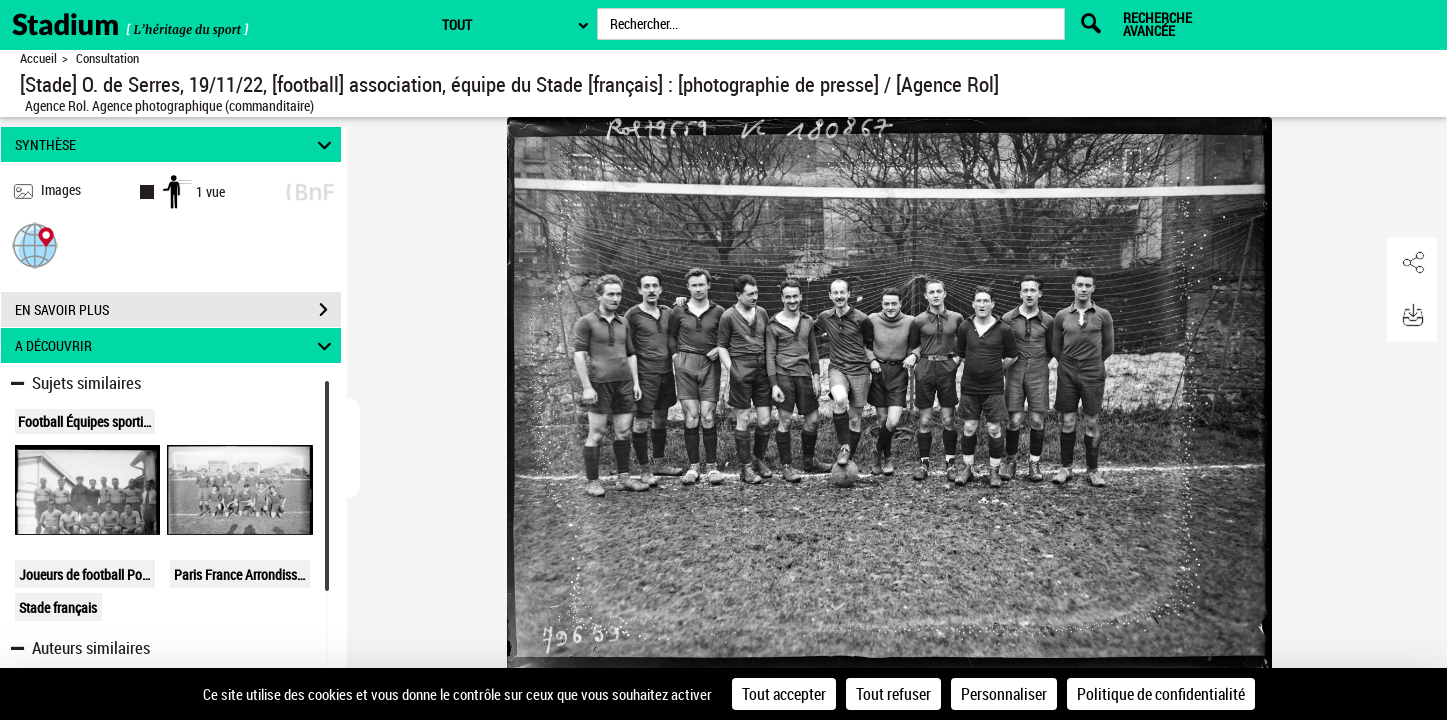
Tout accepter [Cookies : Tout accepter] (784, 694)
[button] (35, 244)
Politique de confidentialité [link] (1161, 694)
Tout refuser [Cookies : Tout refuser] (893, 694)
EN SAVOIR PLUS (178, 310)
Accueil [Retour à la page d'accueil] (38, 58)
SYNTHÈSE (176, 144)
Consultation (107, 58)
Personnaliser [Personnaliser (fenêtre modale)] (1004, 694)
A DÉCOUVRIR (176, 345)
